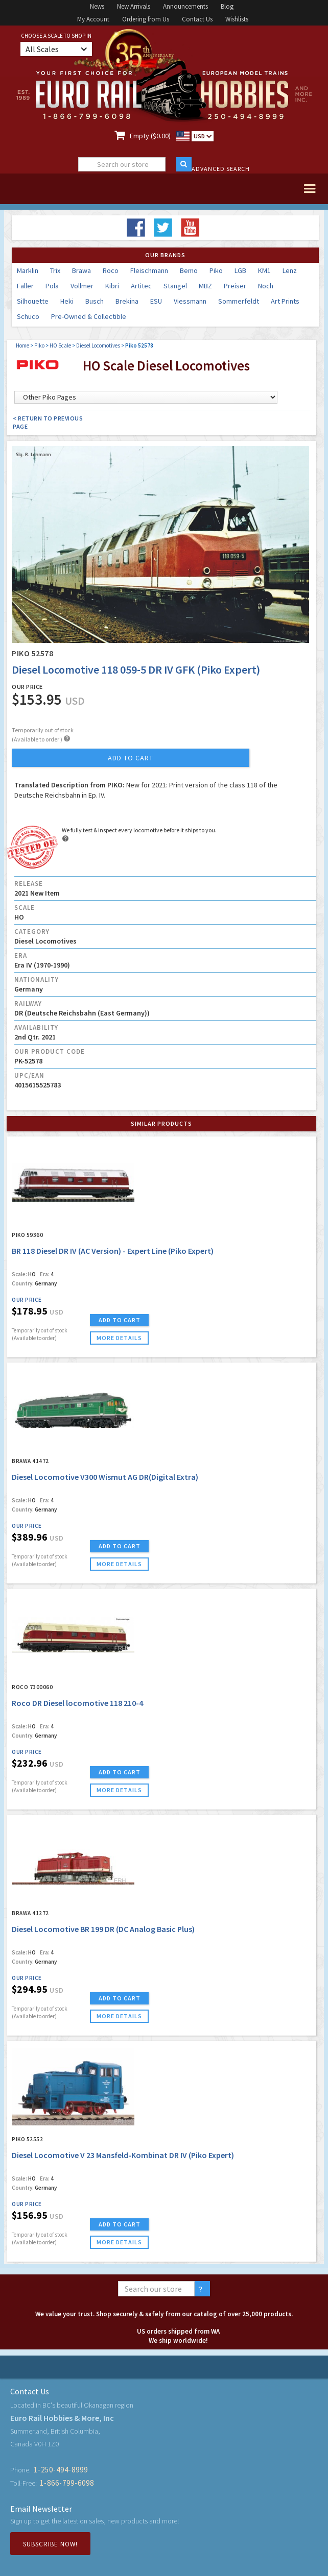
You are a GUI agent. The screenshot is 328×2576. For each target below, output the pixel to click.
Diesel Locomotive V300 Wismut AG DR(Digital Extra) (105, 1477)
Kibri (112, 285)
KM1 (264, 270)
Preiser (235, 285)
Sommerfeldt (238, 301)
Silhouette (33, 301)
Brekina (126, 301)
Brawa (81, 270)
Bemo (189, 270)
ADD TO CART (119, 1320)
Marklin (27, 270)
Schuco (28, 316)
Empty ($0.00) (150, 135)
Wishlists (236, 19)
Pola (52, 285)
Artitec (141, 285)
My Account (93, 19)
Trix (55, 270)
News (97, 6)
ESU (156, 301)
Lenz (290, 270)
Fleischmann (149, 270)
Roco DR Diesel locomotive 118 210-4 (77, 1703)
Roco (111, 270)
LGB (240, 270)
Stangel (175, 285)
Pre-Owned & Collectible (88, 316)
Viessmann (190, 301)
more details (119, 1338)
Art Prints (285, 301)
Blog (227, 6)
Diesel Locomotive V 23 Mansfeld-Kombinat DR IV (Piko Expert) (123, 2155)
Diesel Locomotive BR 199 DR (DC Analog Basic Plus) (103, 1929)
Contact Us (197, 19)
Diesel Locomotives (98, 345)
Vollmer (82, 285)
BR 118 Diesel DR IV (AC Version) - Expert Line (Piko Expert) (113, 1251)
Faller (25, 285)
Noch (265, 285)
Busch (94, 301)
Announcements (185, 6)
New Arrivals (133, 6)
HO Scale (60, 345)
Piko (216, 270)
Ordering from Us (145, 19)
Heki (67, 301)
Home (22, 345)
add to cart (130, 757)
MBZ (205, 285)
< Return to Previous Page (48, 422)
